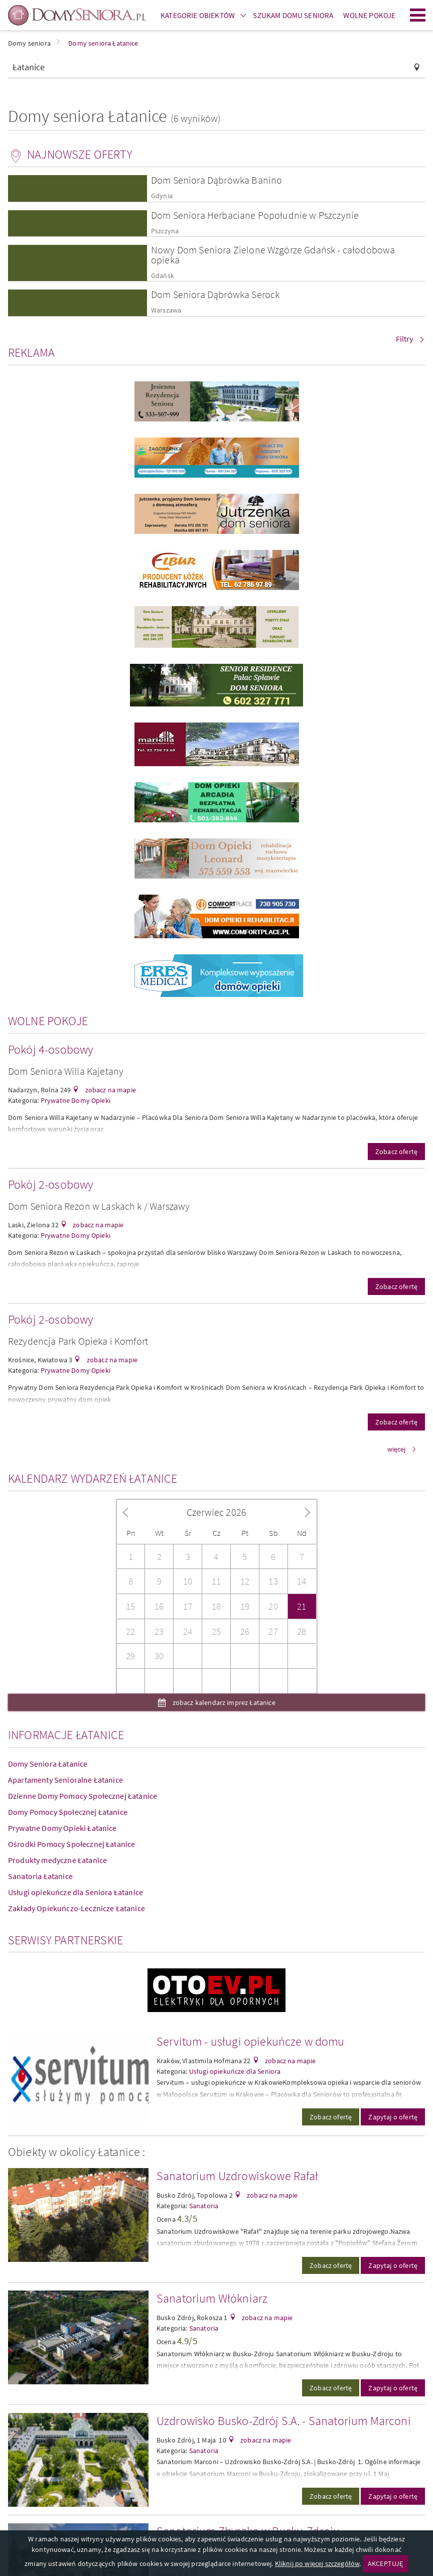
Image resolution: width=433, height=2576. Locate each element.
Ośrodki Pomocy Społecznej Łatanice (71, 1844)
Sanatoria (203, 2205)
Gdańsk (162, 275)
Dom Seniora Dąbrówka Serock (215, 294)
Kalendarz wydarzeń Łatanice (92, 1478)
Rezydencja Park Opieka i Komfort (78, 1341)
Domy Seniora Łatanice (47, 1764)
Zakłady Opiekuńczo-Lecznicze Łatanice (76, 1908)
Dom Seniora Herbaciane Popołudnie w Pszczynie (255, 215)
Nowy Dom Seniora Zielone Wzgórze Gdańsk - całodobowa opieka (273, 254)
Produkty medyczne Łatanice (57, 1860)
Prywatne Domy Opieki (75, 1100)
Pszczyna (165, 231)
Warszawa (166, 310)
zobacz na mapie (109, 1089)
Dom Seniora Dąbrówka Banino (216, 180)
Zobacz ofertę (396, 1151)
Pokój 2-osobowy (50, 1184)
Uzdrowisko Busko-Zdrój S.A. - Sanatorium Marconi (284, 2420)
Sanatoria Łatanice (40, 1876)
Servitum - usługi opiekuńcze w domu (251, 2041)
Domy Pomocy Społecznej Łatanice (67, 1812)
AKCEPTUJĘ (385, 2563)
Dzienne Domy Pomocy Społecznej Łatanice (82, 1796)
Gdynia (162, 196)
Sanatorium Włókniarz (212, 2298)
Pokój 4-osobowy (50, 1049)
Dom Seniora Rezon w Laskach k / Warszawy (99, 1206)
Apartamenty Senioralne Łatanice (65, 1780)
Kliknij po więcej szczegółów (317, 2563)
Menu (418, 15)
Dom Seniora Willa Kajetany (65, 1071)
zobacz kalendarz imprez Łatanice (223, 1702)
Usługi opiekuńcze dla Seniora (235, 2071)
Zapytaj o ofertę (392, 2116)
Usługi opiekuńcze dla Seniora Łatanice (75, 1892)
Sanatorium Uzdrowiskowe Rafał (238, 2176)
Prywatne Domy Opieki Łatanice (62, 1828)
